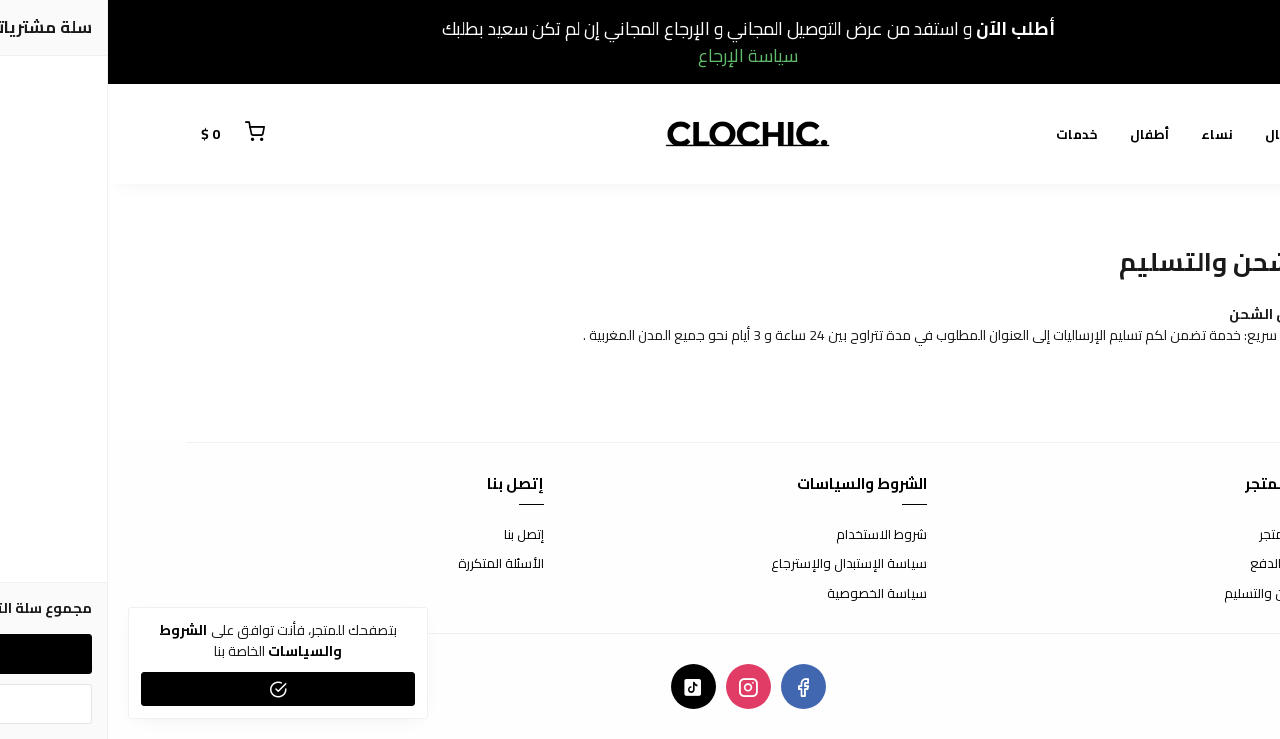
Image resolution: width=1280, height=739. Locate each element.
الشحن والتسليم (1159, 594)
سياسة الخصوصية (769, 594)
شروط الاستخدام (773, 535)
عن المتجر (1176, 535)
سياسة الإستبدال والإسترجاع (741, 564)
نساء (1109, 134)
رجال (1171, 134)
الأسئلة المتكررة (393, 564)
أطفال (1041, 134)
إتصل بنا (416, 535)
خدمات (969, 134)
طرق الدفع (1172, 564)
